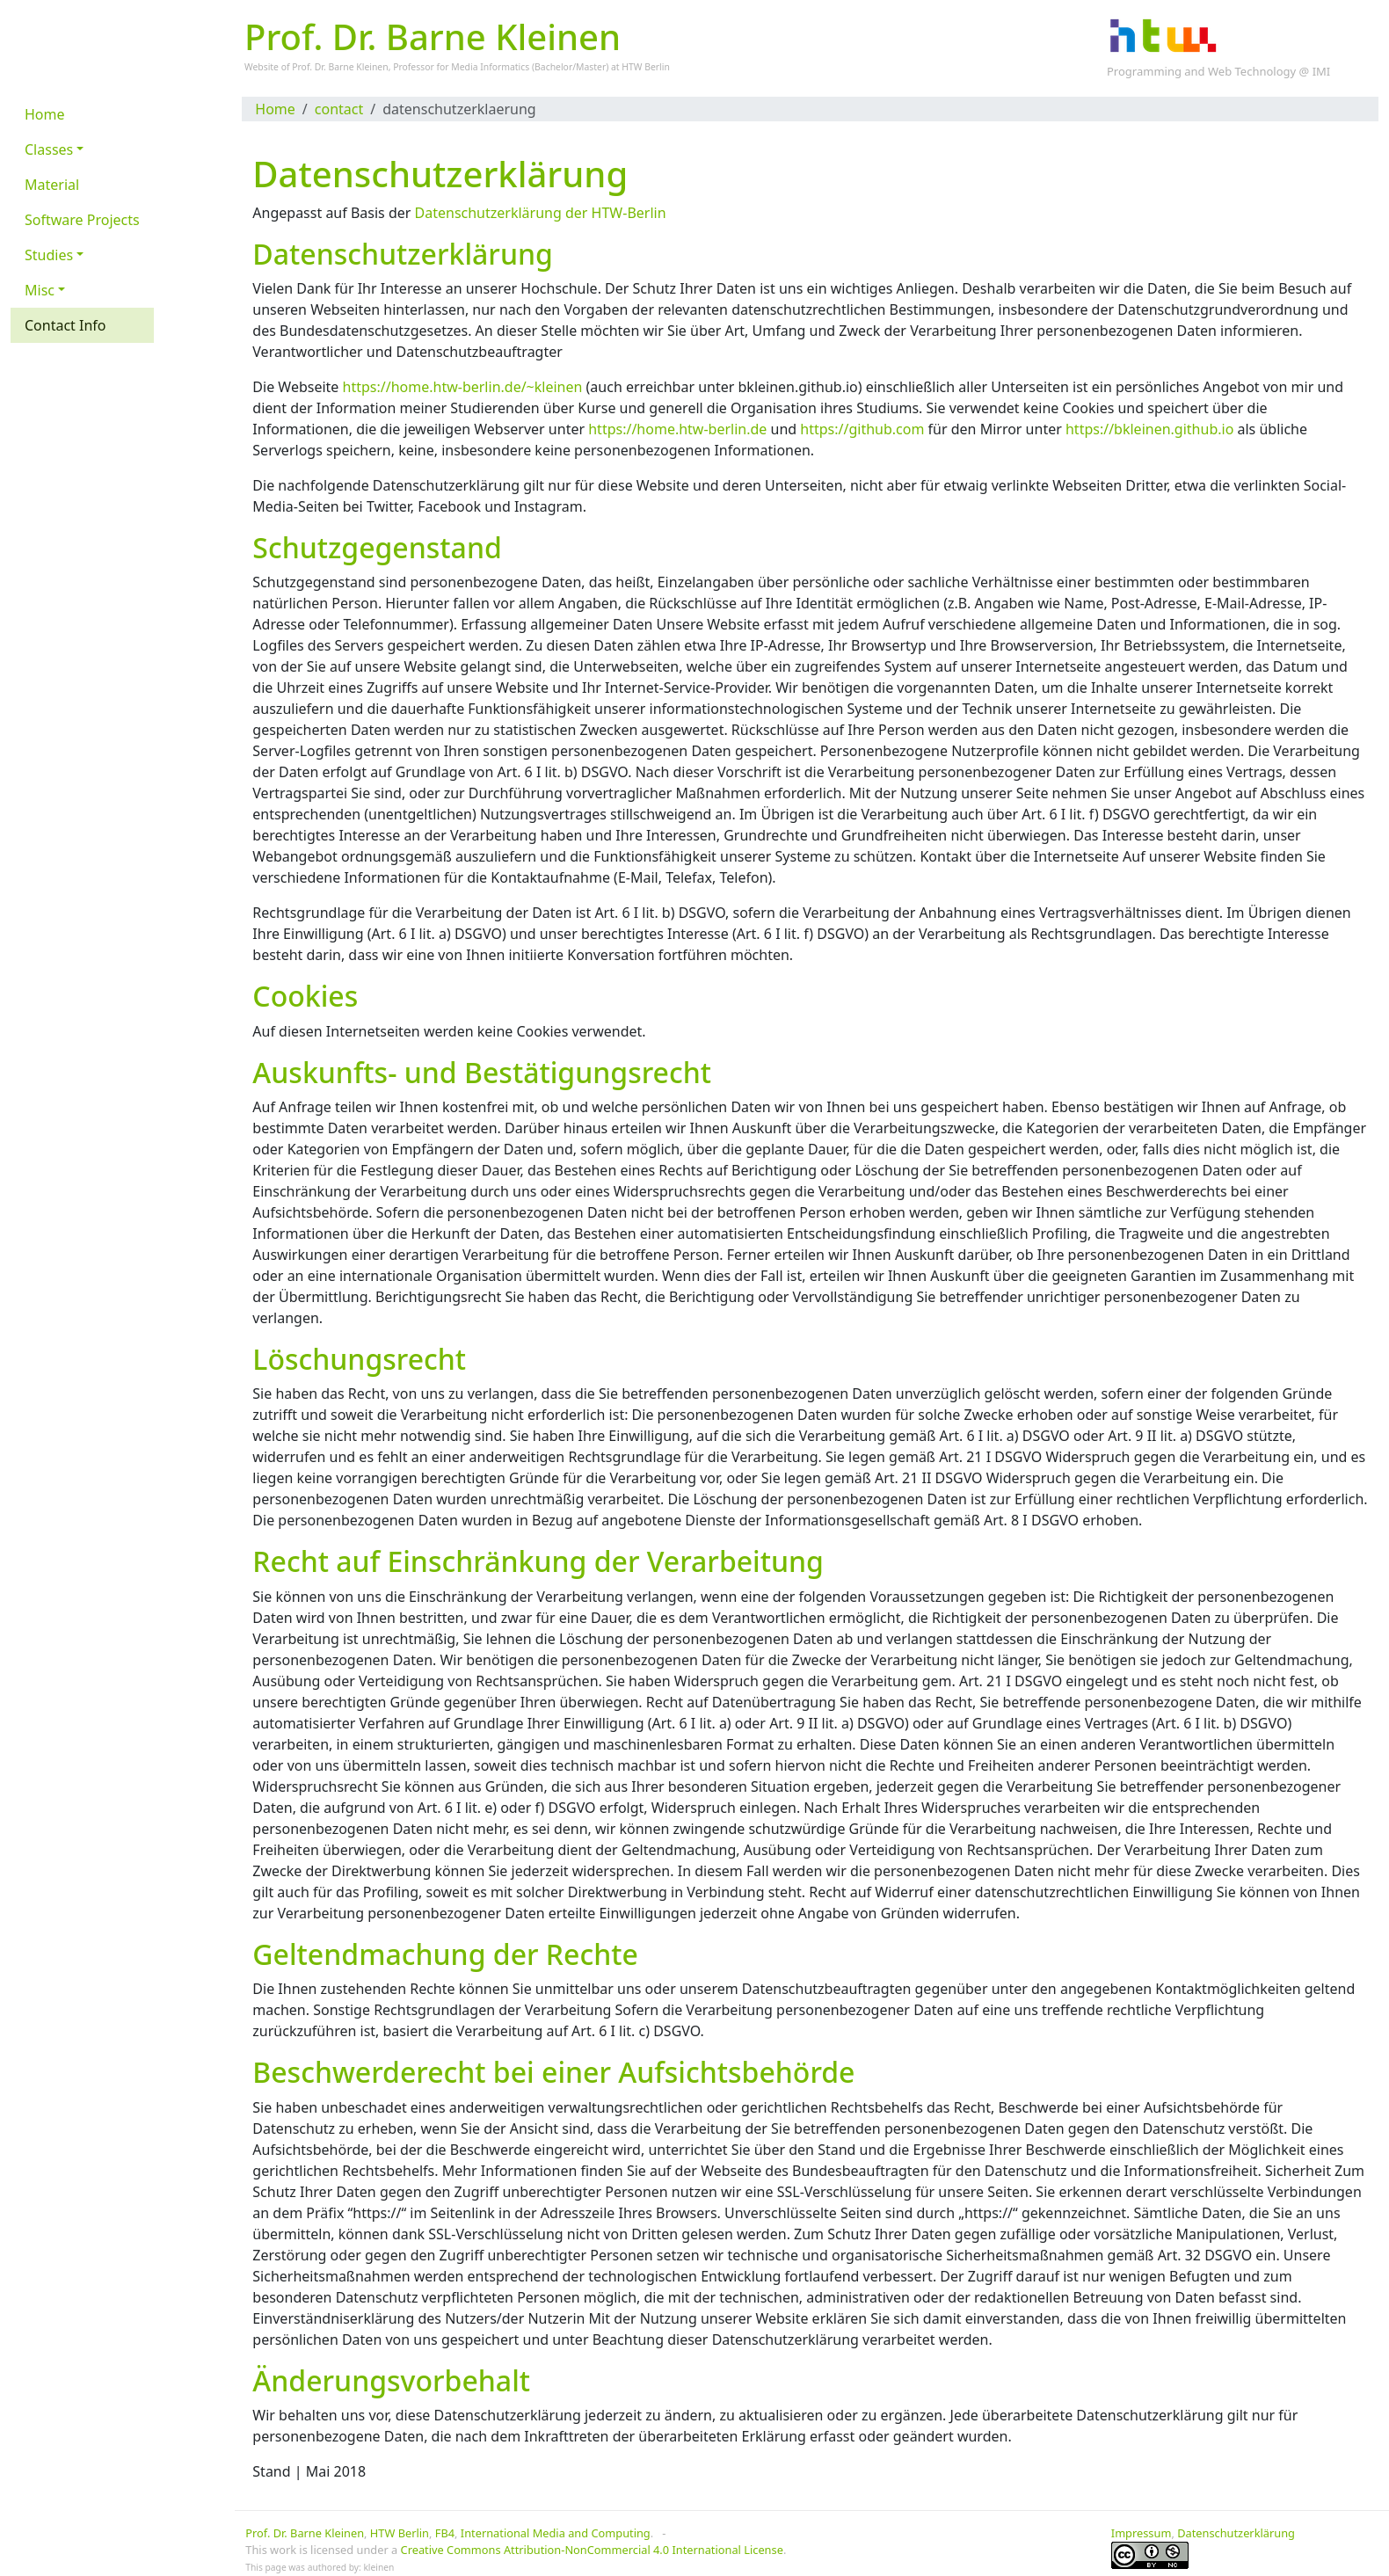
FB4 (445, 2533)
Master (591, 67)
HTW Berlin (646, 67)
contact (339, 109)
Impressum (1141, 2533)
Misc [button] (40, 290)
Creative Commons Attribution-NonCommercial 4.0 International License (592, 2550)
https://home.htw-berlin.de (677, 429)
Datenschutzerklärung (1236, 2533)
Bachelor (553, 67)
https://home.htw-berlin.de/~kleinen (463, 387)
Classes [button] (49, 149)
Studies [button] (49, 255)
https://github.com (862, 429)
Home (275, 109)
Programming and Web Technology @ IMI (1218, 71)
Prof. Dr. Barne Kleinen (304, 2533)
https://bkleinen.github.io (1149, 429)
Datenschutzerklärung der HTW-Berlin (540, 212)
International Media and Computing (556, 2533)
